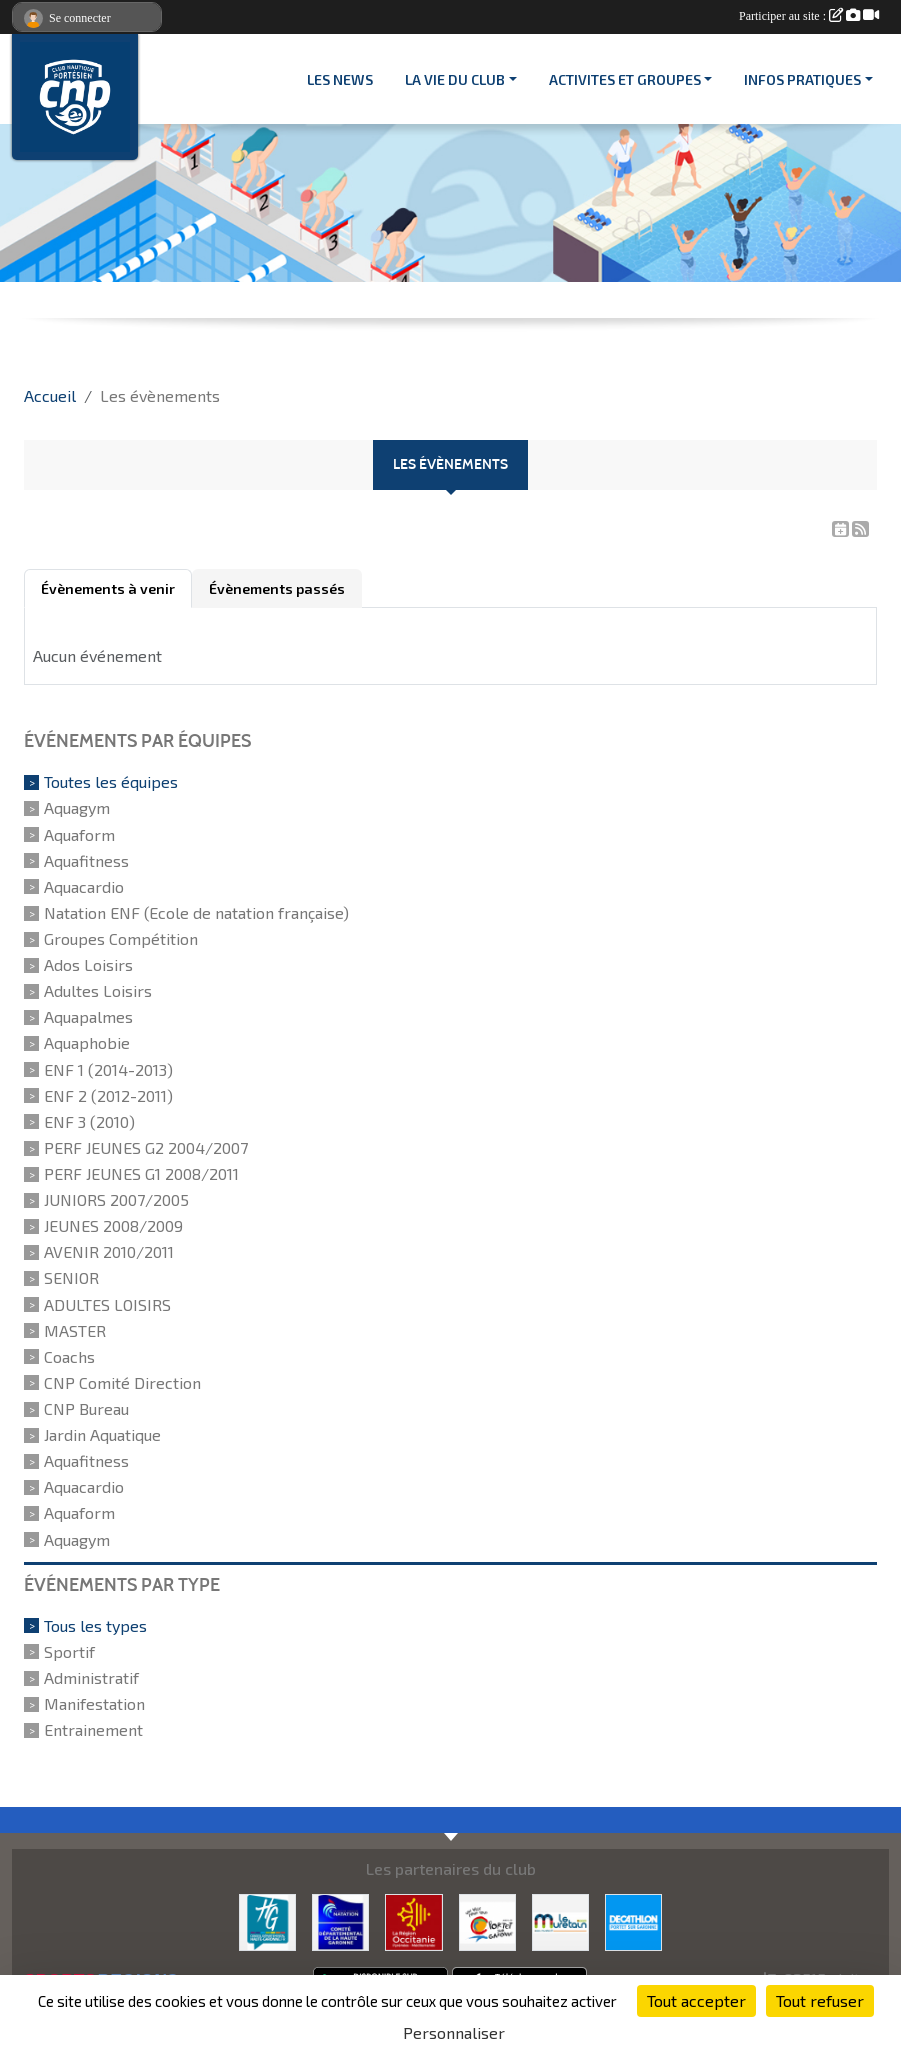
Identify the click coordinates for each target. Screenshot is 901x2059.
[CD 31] (340, 1920)
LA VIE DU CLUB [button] (455, 79)
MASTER (75, 1330)
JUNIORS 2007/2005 (116, 1199)
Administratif (91, 1677)
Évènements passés (277, 588)
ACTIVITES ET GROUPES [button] (625, 79)
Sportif (69, 1651)
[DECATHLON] (633, 1920)
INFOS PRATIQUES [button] (802, 79)
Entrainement (93, 1729)
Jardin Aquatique (102, 1434)
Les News (340, 79)
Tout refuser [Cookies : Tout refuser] (820, 2000)
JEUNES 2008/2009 (113, 1225)
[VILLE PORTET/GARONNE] (487, 1920)
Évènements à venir (108, 588)
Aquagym (77, 808)
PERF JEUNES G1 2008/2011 (141, 1173)
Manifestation (94, 1703)
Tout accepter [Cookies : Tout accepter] (696, 2000)
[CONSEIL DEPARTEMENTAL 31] (267, 1920)
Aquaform (79, 834)
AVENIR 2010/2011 (109, 1251)
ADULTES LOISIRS (107, 1304)
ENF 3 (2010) (89, 1121)
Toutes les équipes (111, 781)
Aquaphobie (87, 1043)
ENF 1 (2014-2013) (108, 1069)
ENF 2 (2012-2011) (108, 1095)
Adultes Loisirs (98, 990)
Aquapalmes (88, 1016)
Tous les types (95, 1625)
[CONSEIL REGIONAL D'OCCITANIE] (413, 1920)
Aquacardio (84, 886)
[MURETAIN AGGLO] (560, 1920)
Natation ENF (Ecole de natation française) (196, 912)
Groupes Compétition (121, 938)
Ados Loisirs (88, 964)
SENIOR (71, 1278)
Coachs (69, 1356)
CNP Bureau (86, 1408)
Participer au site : (809, 16)
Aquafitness (86, 860)
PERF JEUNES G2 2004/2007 (146, 1147)
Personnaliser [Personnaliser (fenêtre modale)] (454, 2032)
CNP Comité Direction (122, 1382)
